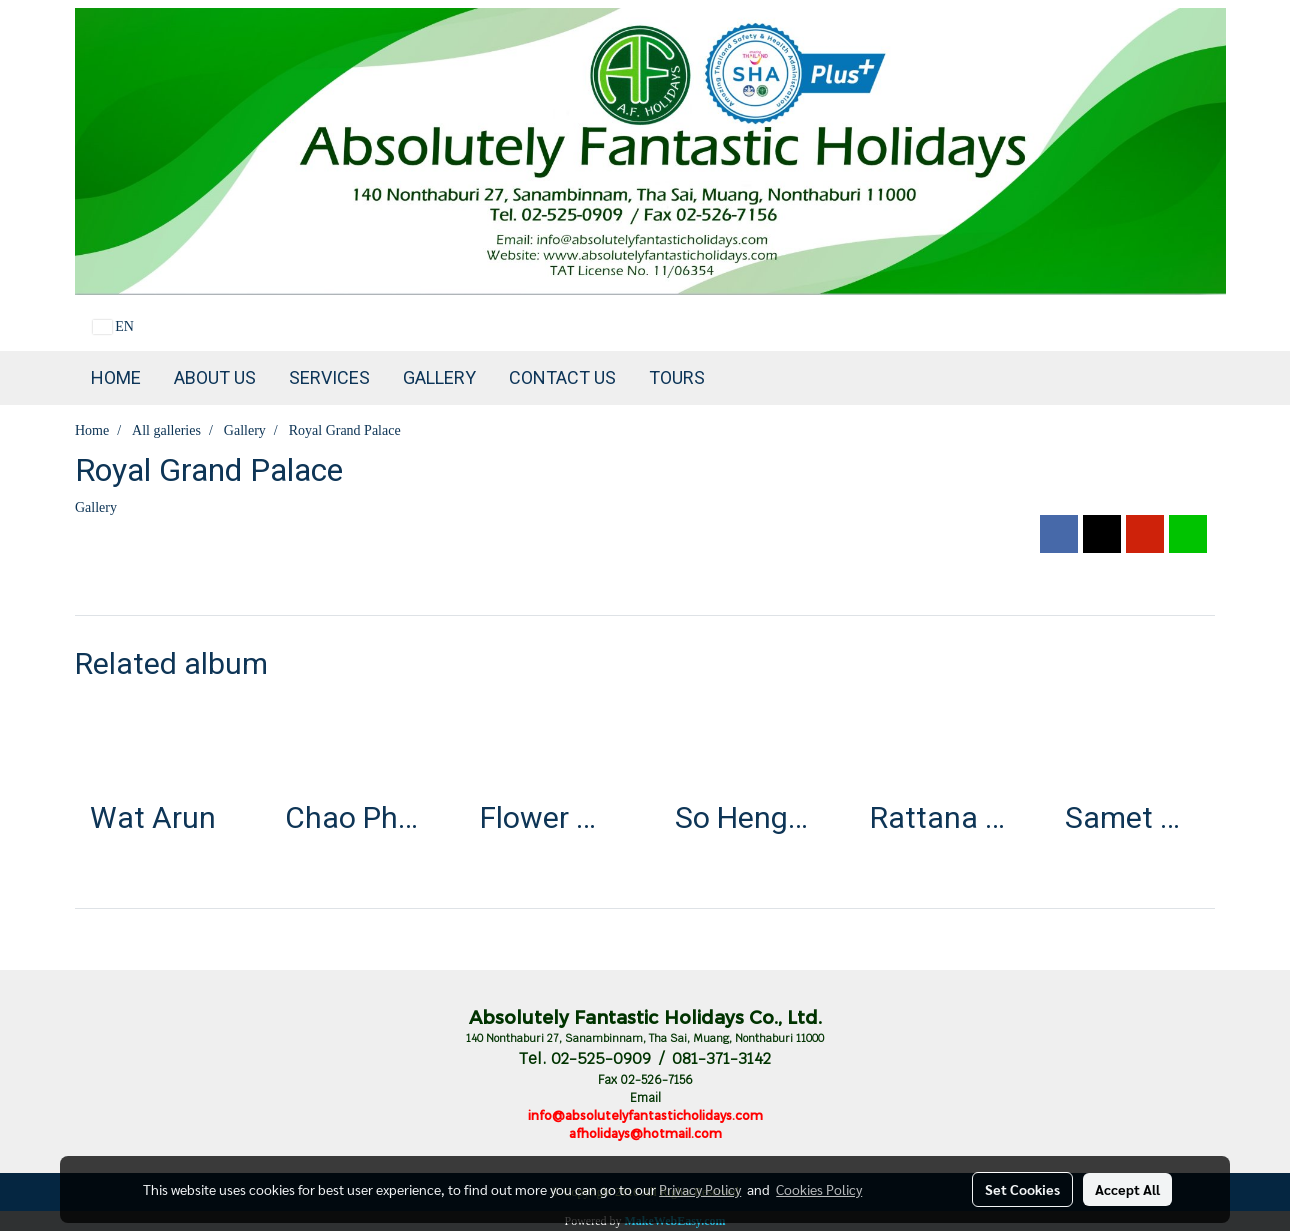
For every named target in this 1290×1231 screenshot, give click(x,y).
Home (116, 377)
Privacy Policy (700, 1189)
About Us (215, 377)
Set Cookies (1022, 1189)
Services (329, 377)
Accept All (1127, 1189)
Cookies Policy (819, 1189)
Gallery (439, 377)
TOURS (677, 377)
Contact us (562, 377)
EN (113, 326)
